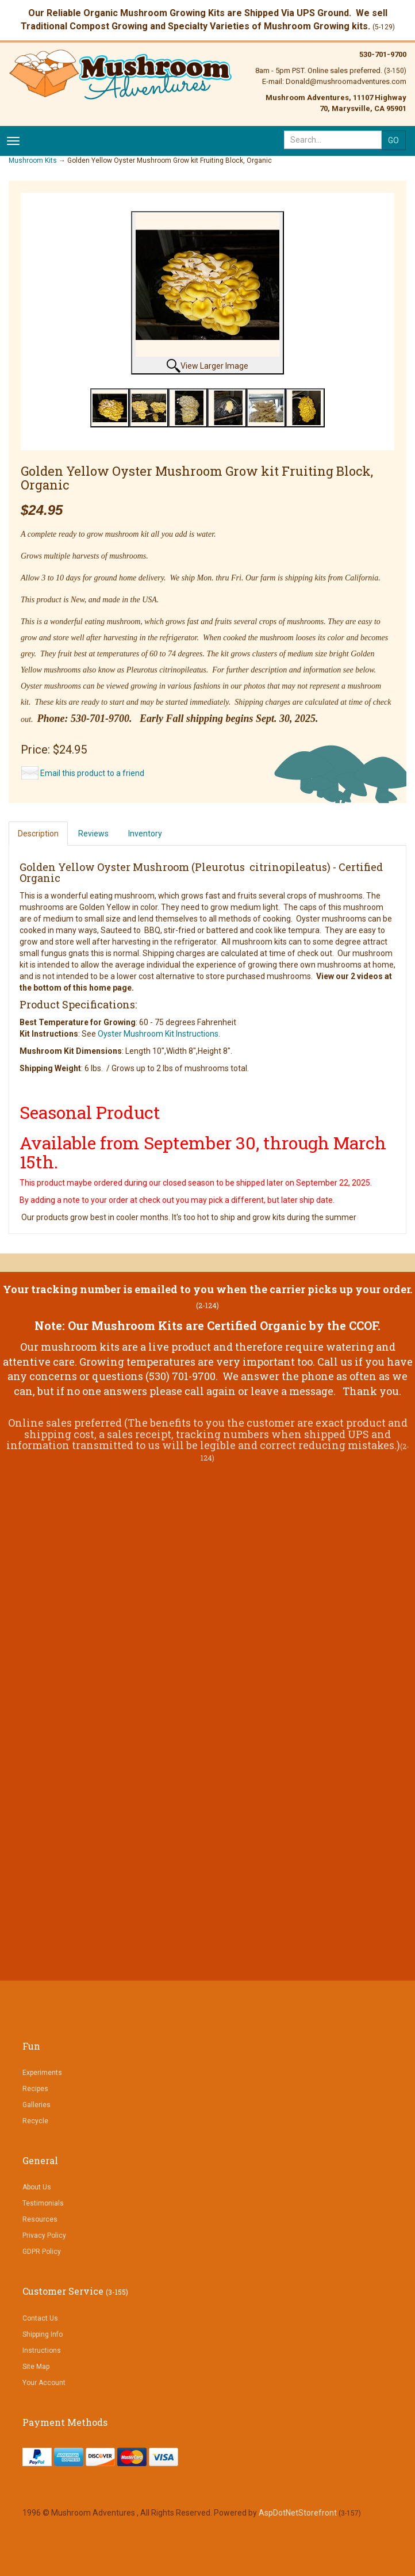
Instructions (41, 2350)
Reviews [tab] (93, 833)
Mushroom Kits (33, 160)
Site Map (35, 2367)
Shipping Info (42, 2334)
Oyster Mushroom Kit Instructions (158, 1033)
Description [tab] (38, 833)
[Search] (333, 140)
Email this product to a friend (92, 773)
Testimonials (43, 2203)
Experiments (42, 2073)
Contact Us (40, 2318)
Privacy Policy (44, 2235)
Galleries (36, 2105)
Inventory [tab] (145, 833)
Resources (39, 2219)
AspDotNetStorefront (298, 2512)
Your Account (44, 2383)
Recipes (35, 2089)
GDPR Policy (41, 2252)
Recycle (35, 2121)
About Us (36, 2187)
